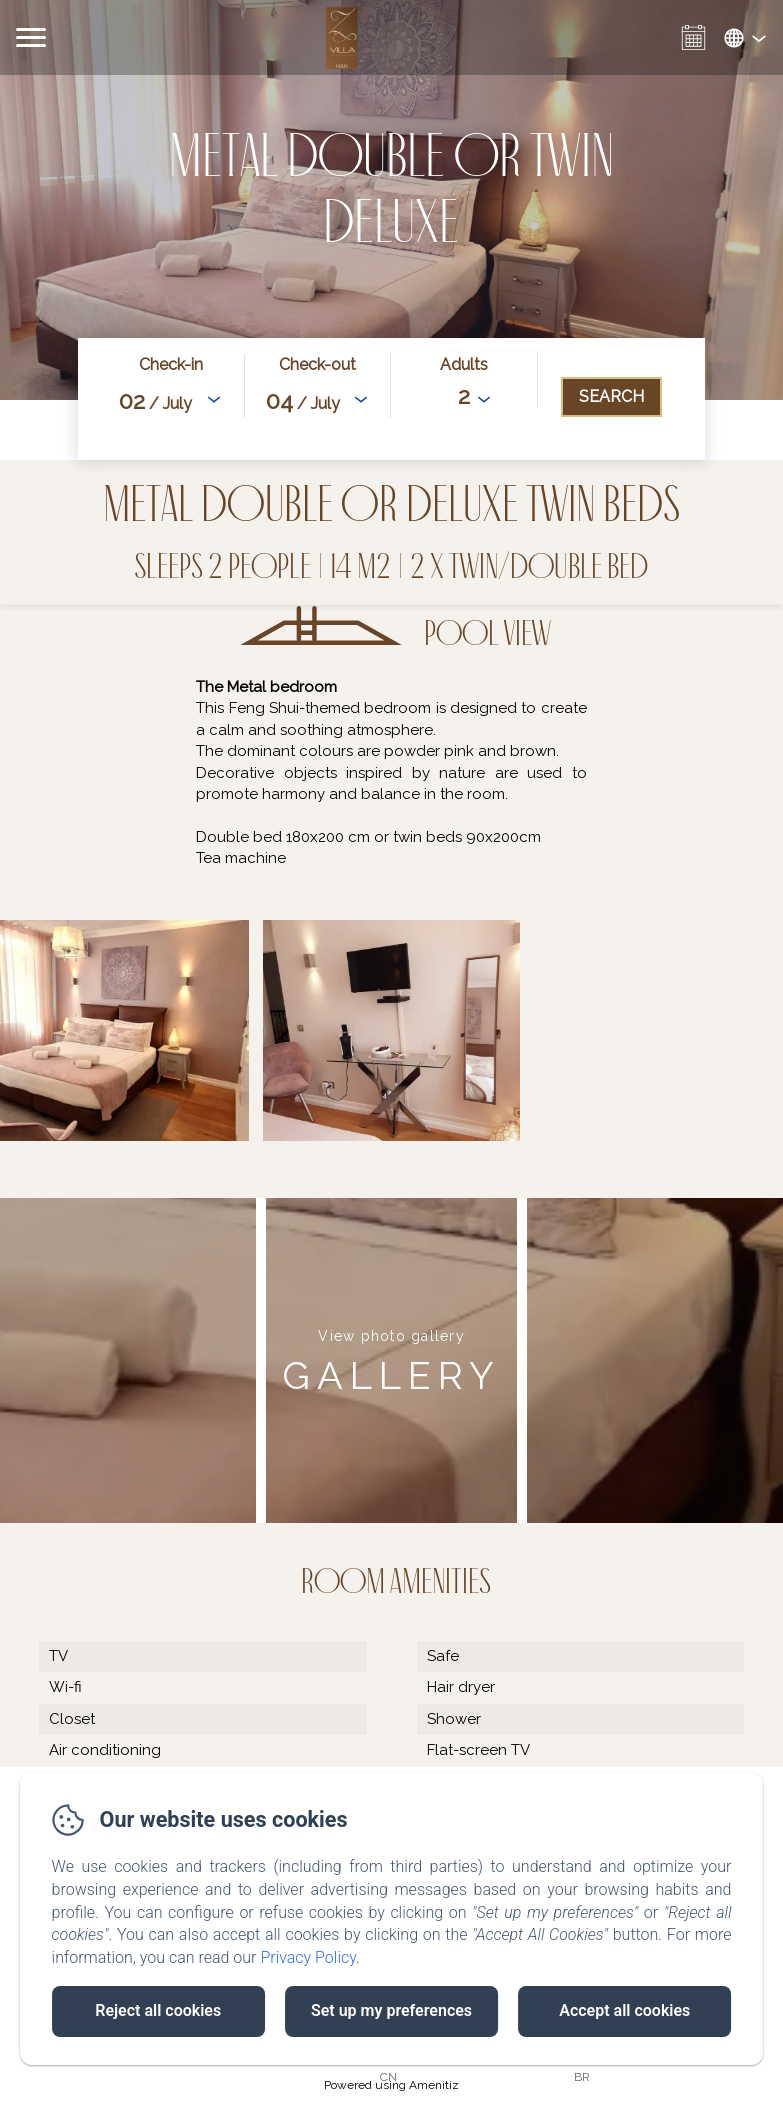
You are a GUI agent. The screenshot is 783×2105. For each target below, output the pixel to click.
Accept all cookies (624, 2010)
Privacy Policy (308, 1957)
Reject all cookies (158, 2010)
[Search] (611, 397)
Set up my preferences (391, 2010)
